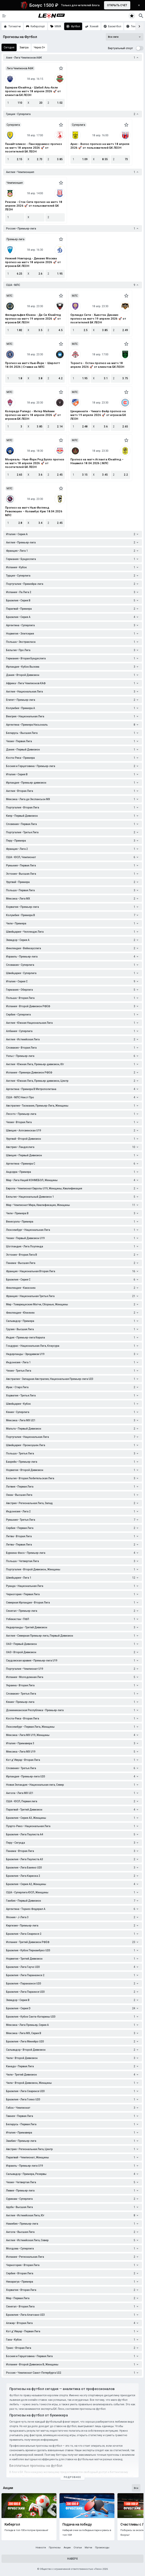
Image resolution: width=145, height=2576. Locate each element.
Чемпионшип (15, 182)
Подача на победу (77, 2524)
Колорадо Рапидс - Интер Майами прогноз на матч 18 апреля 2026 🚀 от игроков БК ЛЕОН (33, 415)
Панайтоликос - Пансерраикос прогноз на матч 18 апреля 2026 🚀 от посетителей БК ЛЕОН (33, 147)
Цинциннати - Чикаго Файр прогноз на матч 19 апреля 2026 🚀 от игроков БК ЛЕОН (98, 415)
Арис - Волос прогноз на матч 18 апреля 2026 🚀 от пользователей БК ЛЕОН (100, 145)
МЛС (9, 295)
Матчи (88, 2547)
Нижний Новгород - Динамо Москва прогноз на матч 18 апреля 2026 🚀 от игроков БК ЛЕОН (33, 262)
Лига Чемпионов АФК (20, 68)
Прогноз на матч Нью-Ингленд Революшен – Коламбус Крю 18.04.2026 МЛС (33, 511)
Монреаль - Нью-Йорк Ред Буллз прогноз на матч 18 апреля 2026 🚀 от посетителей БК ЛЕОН (34, 463)
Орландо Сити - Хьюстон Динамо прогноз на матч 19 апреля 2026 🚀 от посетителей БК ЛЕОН (98, 318)
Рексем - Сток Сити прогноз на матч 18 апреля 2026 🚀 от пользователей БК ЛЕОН (33, 205)
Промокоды (102, 2547)
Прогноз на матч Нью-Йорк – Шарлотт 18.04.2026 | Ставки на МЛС (32, 365)
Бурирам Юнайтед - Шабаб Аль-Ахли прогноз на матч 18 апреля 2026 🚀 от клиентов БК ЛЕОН (33, 91)
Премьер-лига (15, 239)
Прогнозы (55, 2547)
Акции (67, 2547)
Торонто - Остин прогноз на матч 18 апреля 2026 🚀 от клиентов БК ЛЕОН (97, 365)
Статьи (78, 2547)
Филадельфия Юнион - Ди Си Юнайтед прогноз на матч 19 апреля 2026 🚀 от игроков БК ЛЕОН (33, 318)
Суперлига (13, 124)
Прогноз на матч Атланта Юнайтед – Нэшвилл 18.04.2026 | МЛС (96, 461)
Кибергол (12, 2524)
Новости (41, 2547)
